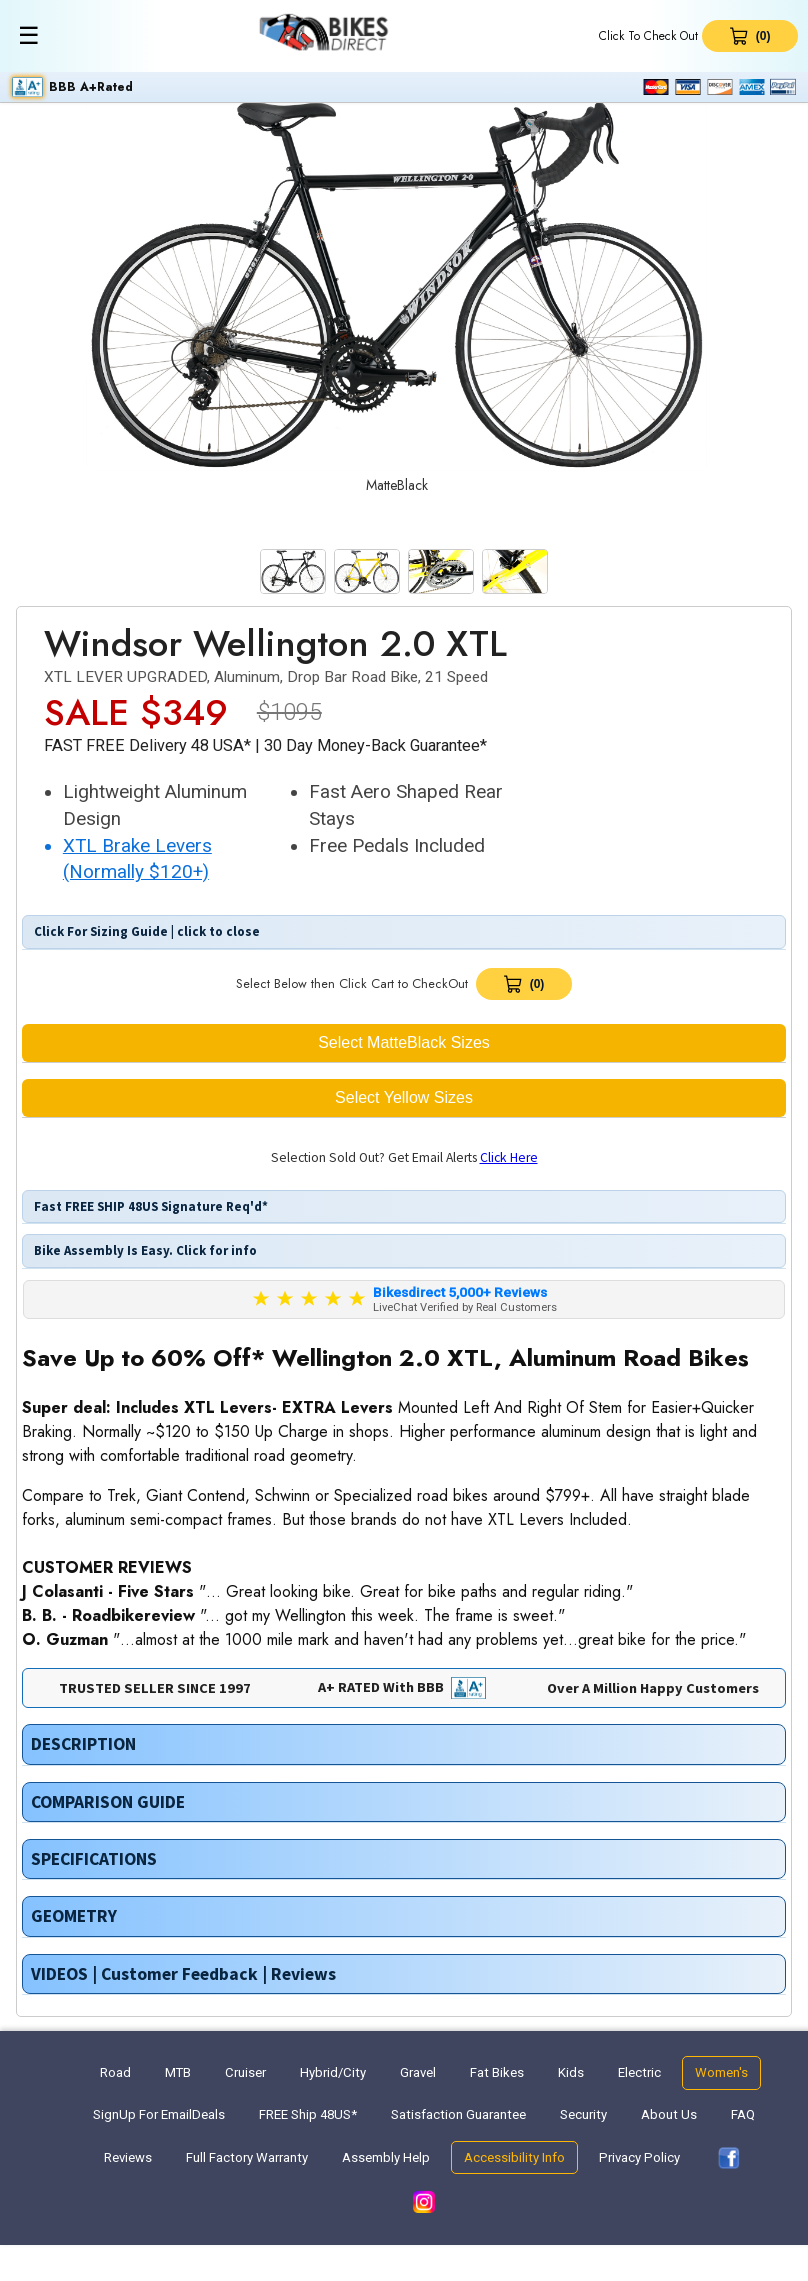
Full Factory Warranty (247, 2157)
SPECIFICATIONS (94, 1859)
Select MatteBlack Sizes (404, 1042)
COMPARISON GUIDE (108, 1802)
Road (115, 2072)
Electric (639, 2072)
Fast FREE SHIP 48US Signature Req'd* (149, 1206)
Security (583, 2114)
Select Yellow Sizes (404, 1097)
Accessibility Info (514, 2157)
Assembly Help (386, 2157)
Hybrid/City (333, 2072)
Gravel (418, 2072)
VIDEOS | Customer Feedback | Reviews (183, 1974)
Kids (571, 2072)
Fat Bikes (497, 2072)
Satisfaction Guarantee (458, 2114)
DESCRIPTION (83, 1744)
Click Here (509, 1157)
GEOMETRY (74, 1916)
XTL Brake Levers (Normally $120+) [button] (137, 859)
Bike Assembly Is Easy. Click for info (144, 1250)
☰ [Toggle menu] (29, 35)
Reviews (128, 2157)
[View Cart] (524, 984)
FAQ (743, 2114)
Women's (721, 2072)
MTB (178, 2072)
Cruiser (245, 2072)
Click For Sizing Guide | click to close (145, 931)
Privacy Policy (639, 2157)
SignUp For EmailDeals (159, 2114)
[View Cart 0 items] (750, 36)
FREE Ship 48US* (308, 2114)
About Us (669, 2114)
